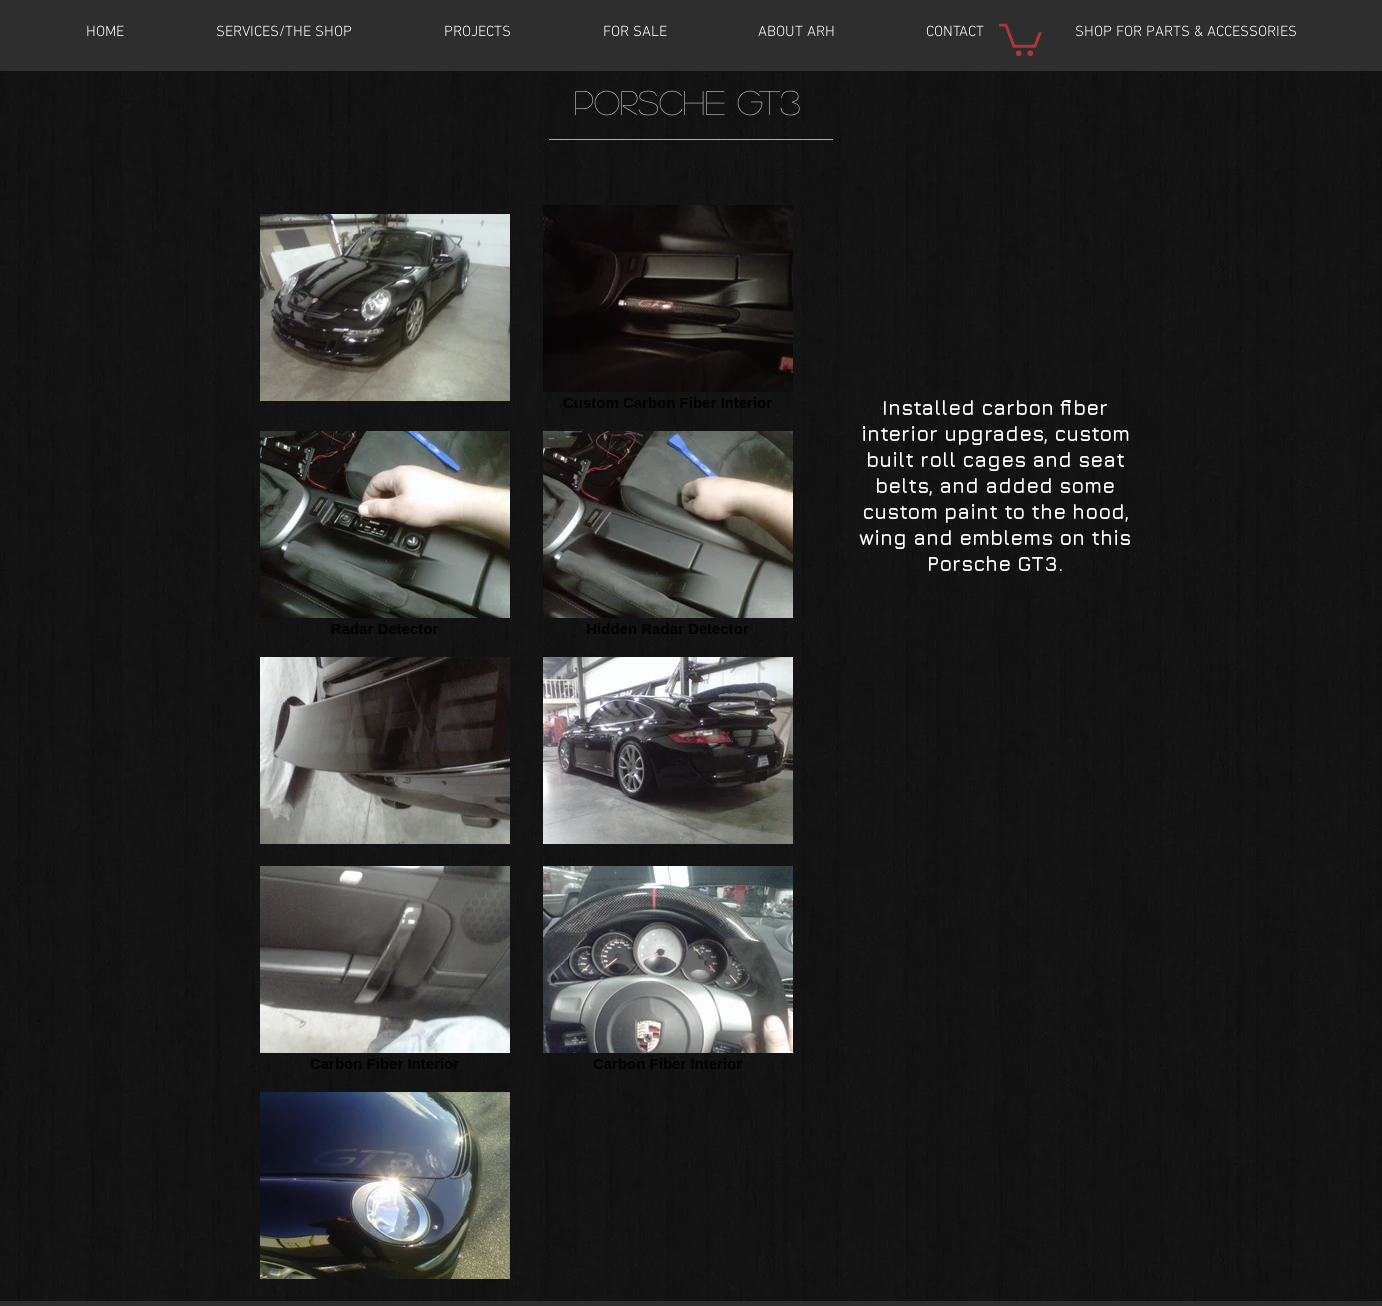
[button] (477, 32)
